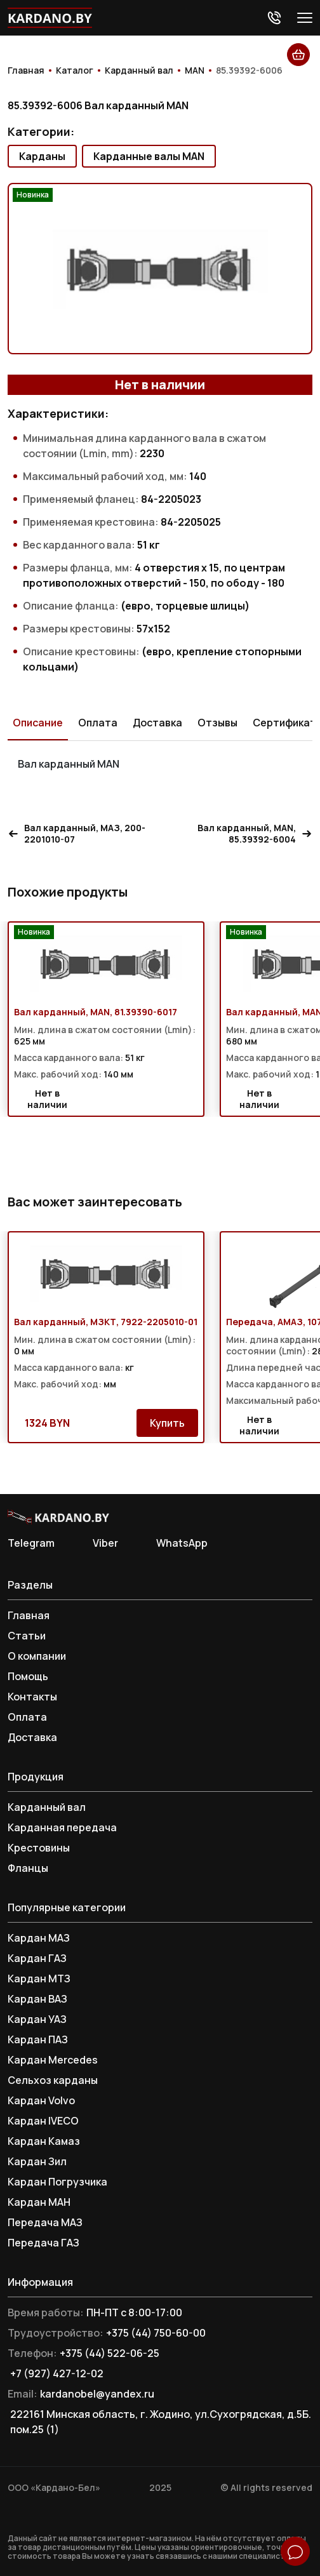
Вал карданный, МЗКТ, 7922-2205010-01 (105, 1322)
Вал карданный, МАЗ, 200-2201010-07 (76, 833)
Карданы (42, 156)
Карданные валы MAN (148, 156)
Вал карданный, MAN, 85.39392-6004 (254, 833)
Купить (167, 1423)
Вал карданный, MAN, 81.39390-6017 (95, 1012)
